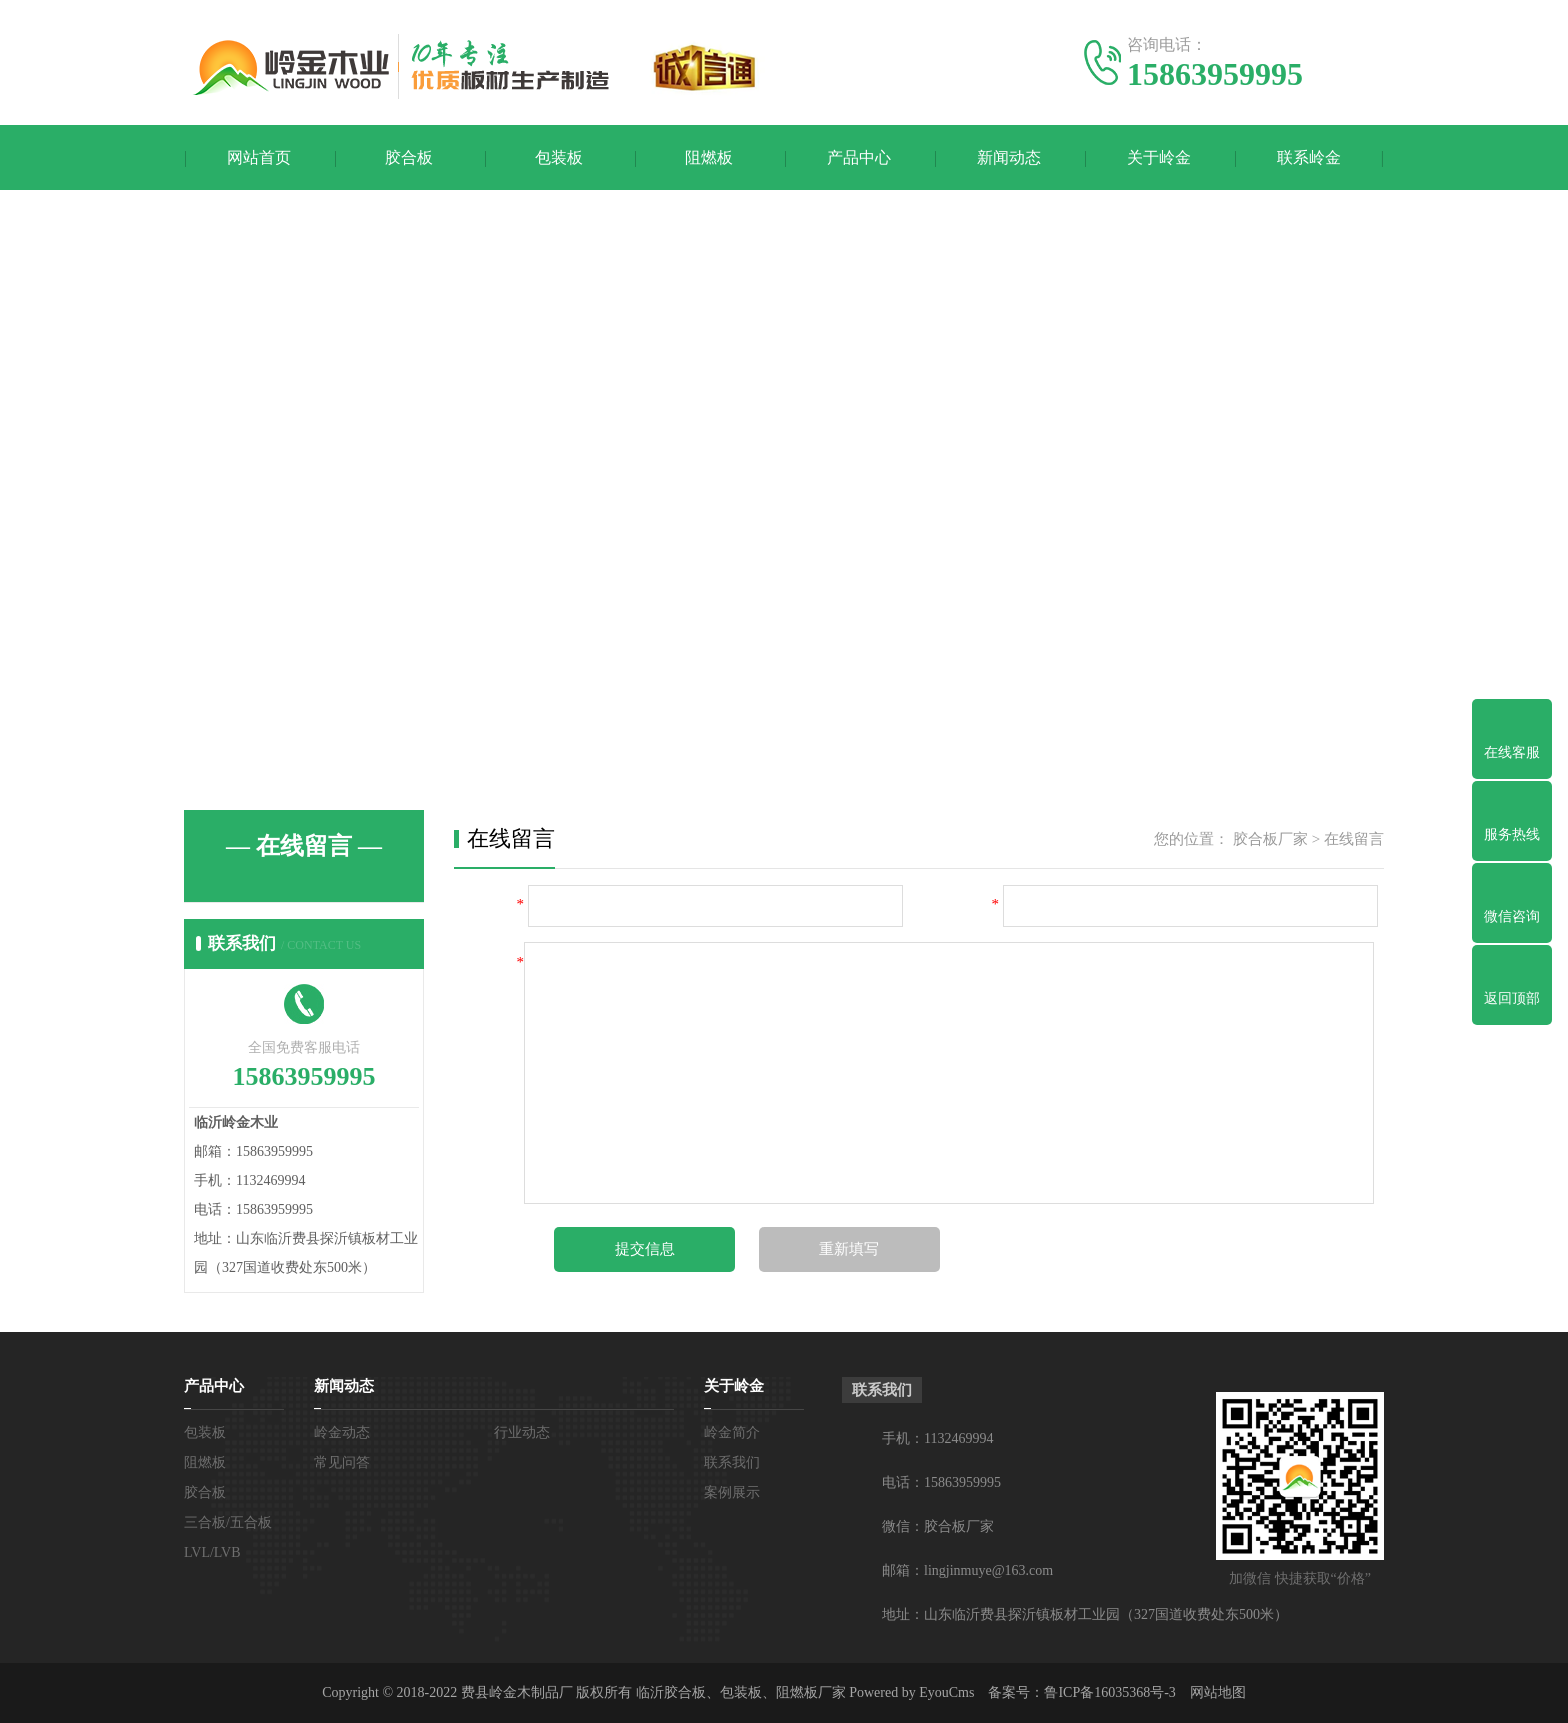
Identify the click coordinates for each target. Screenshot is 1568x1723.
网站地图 (1218, 1692)
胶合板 (409, 157)
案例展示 (732, 1492)
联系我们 (732, 1462)
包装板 (559, 157)
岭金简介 (732, 1432)
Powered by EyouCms (910, 1692)
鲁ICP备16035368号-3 (1109, 1692)
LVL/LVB (212, 1552)
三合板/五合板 (228, 1522)
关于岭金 (1159, 157)
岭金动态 (342, 1432)
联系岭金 (1309, 157)
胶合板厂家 (1270, 839)
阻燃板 (709, 157)
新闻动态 (1009, 157)
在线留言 (1354, 839)
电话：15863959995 (941, 1482)
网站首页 (259, 157)
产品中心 (859, 157)
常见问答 (342, 1462)
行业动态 (522, 1432)
